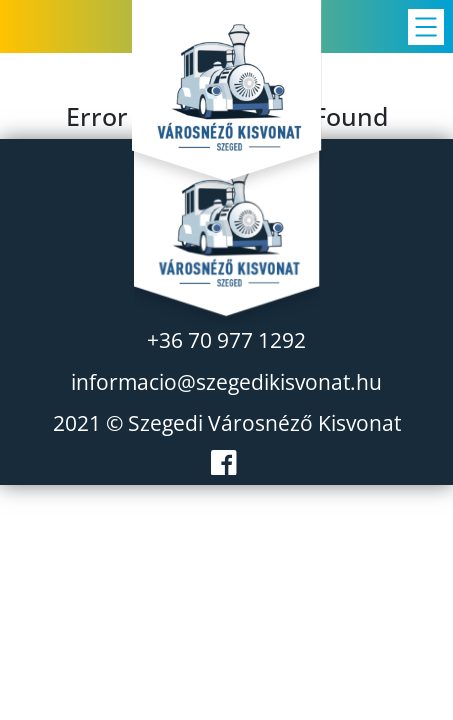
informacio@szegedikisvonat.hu (226, 382)
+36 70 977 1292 (226, 340)
